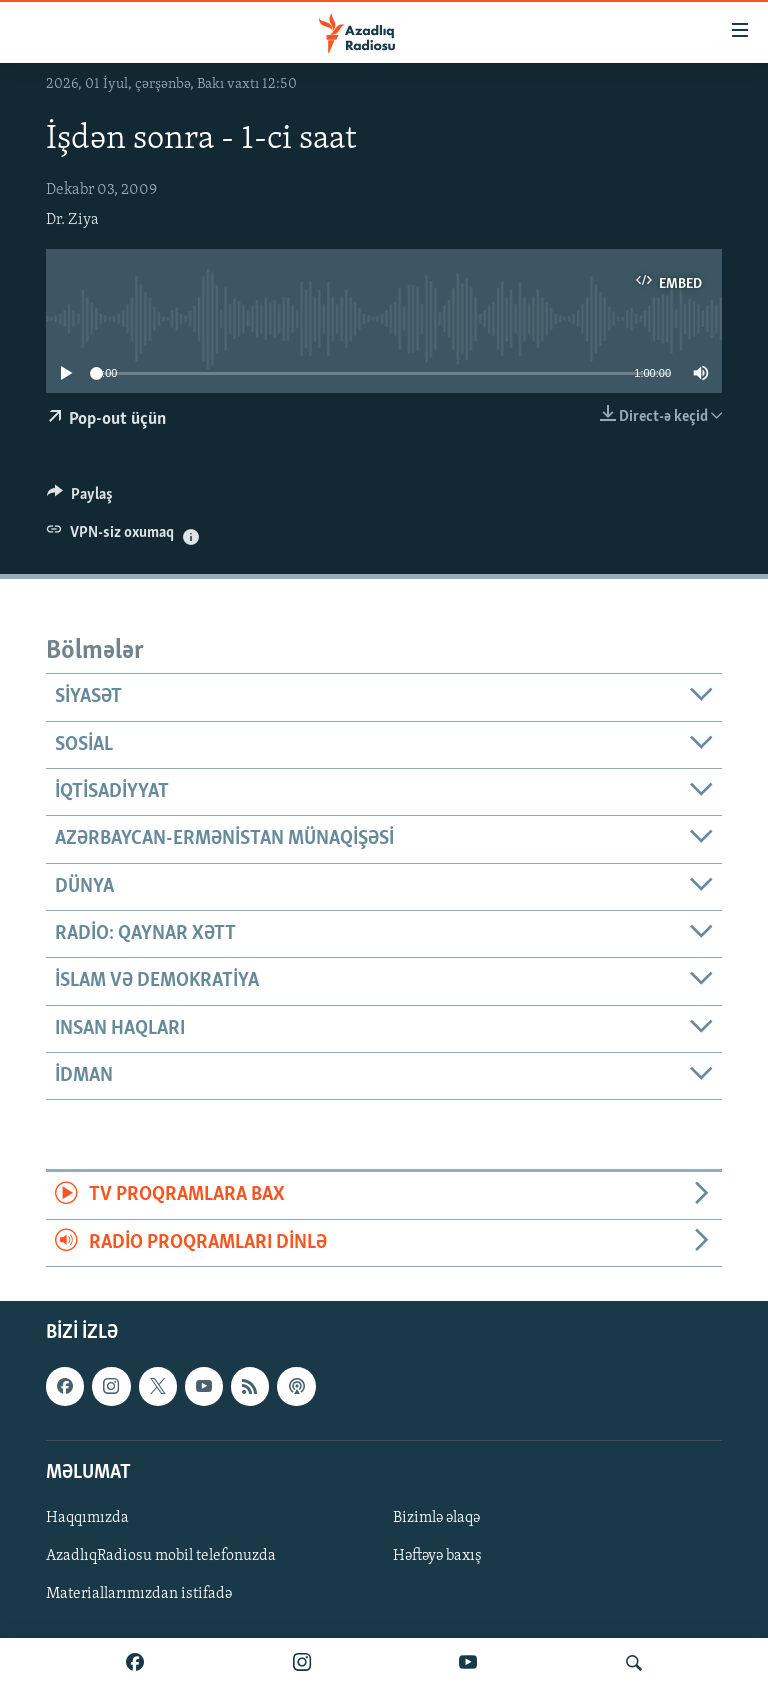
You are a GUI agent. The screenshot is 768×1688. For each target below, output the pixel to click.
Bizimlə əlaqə (436, 1518)
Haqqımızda (87, 1518)
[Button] (80, 499)
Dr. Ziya (72, 220)
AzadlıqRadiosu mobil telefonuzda (161, 1556)
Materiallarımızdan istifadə (139, 1594)
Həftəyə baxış (437, 1556)
